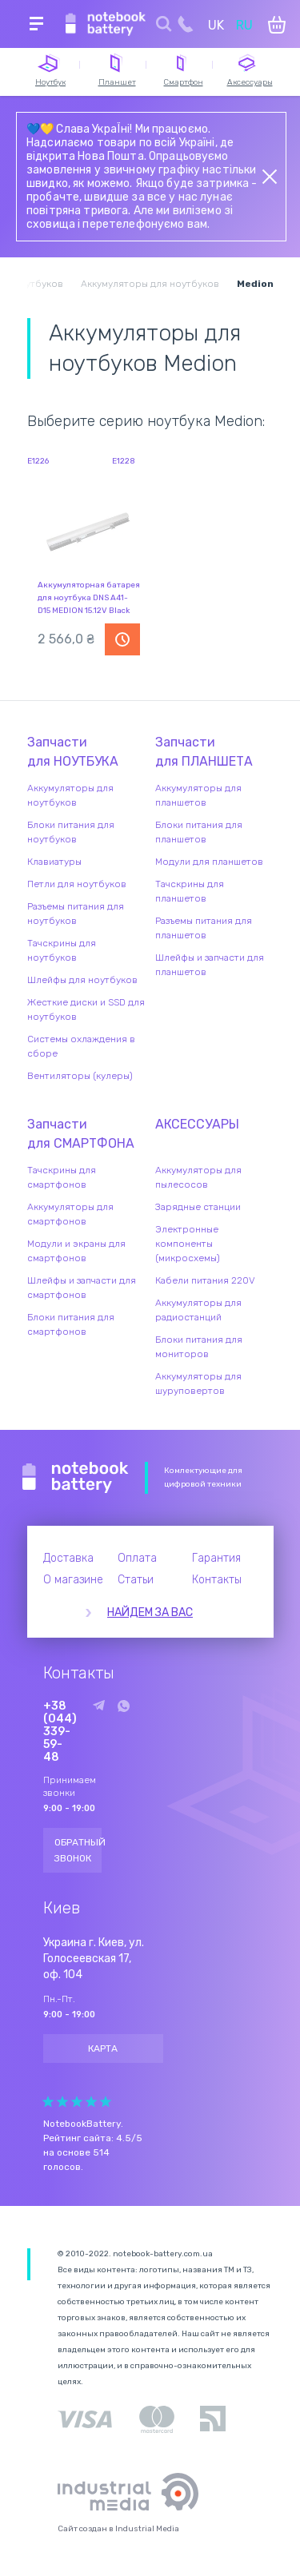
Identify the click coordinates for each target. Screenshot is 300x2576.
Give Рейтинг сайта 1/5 (48, 2101)
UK (216, 25)
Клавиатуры (54, 861)
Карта (103, 2048)
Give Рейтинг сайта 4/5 (91, 2101)
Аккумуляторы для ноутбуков (70, 795)
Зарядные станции (198, 1206)
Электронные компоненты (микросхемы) (187, 1244)
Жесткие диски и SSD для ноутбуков (86, 1009)
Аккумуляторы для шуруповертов (198, 1383)
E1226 (38, 461)
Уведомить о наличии (122, 639)
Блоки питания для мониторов (198, 1347)
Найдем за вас (150, 1612)
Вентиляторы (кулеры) (80, 1075)
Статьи (136, 1580)
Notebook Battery (75, 1478)
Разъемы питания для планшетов (203, 928)
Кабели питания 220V (205, 1280)
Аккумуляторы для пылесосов (198, 1177)
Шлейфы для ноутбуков (82, 979)
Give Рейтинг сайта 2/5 (62, 2101)
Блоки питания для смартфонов (70, 1324)
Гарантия (216, 1558)
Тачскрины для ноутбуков (61, 950)
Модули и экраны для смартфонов (76, 1251)
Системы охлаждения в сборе (81, 1046)
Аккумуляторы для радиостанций (198, 1310)
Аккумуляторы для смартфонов (70, 1214)
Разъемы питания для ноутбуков (75, 913)
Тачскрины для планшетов (189, 891)
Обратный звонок (78, 1850)
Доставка (68, 1558)
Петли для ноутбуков (76, 884)
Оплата (137, 1558)
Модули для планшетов (209, 861)
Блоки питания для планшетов (198, 832)
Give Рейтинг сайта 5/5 (105, 2101)
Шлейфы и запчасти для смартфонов (81, 1287)
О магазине (73, 1580)
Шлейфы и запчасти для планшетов (209, 964)
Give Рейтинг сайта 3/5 (77, 2101)
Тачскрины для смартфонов (61, 1177)
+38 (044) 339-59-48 (60, 1732)
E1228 (123, 461)
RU (244, 25)
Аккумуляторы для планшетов (198, 795)
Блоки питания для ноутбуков (70, 832)
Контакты (217, 1580)
